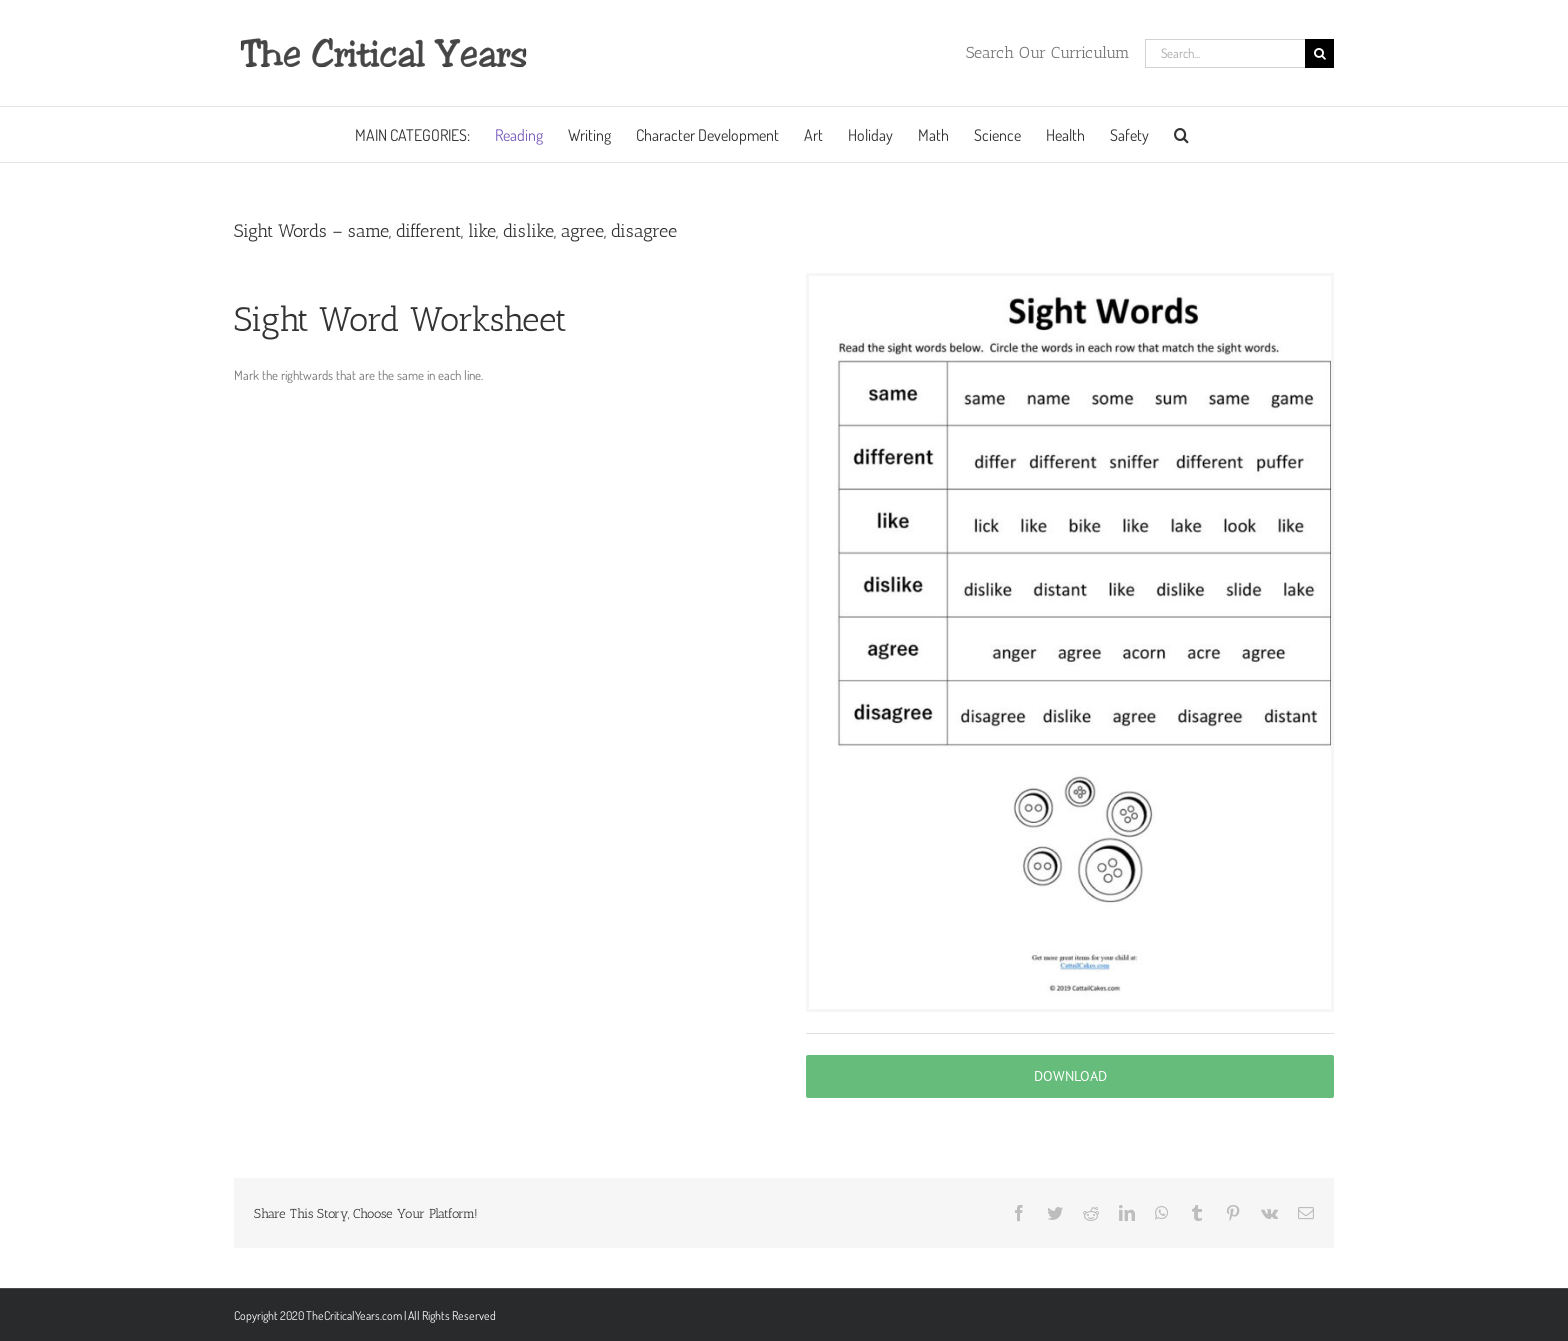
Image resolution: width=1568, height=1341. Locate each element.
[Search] (1319, 53)
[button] (1181, 134)
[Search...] (1225, 53)
